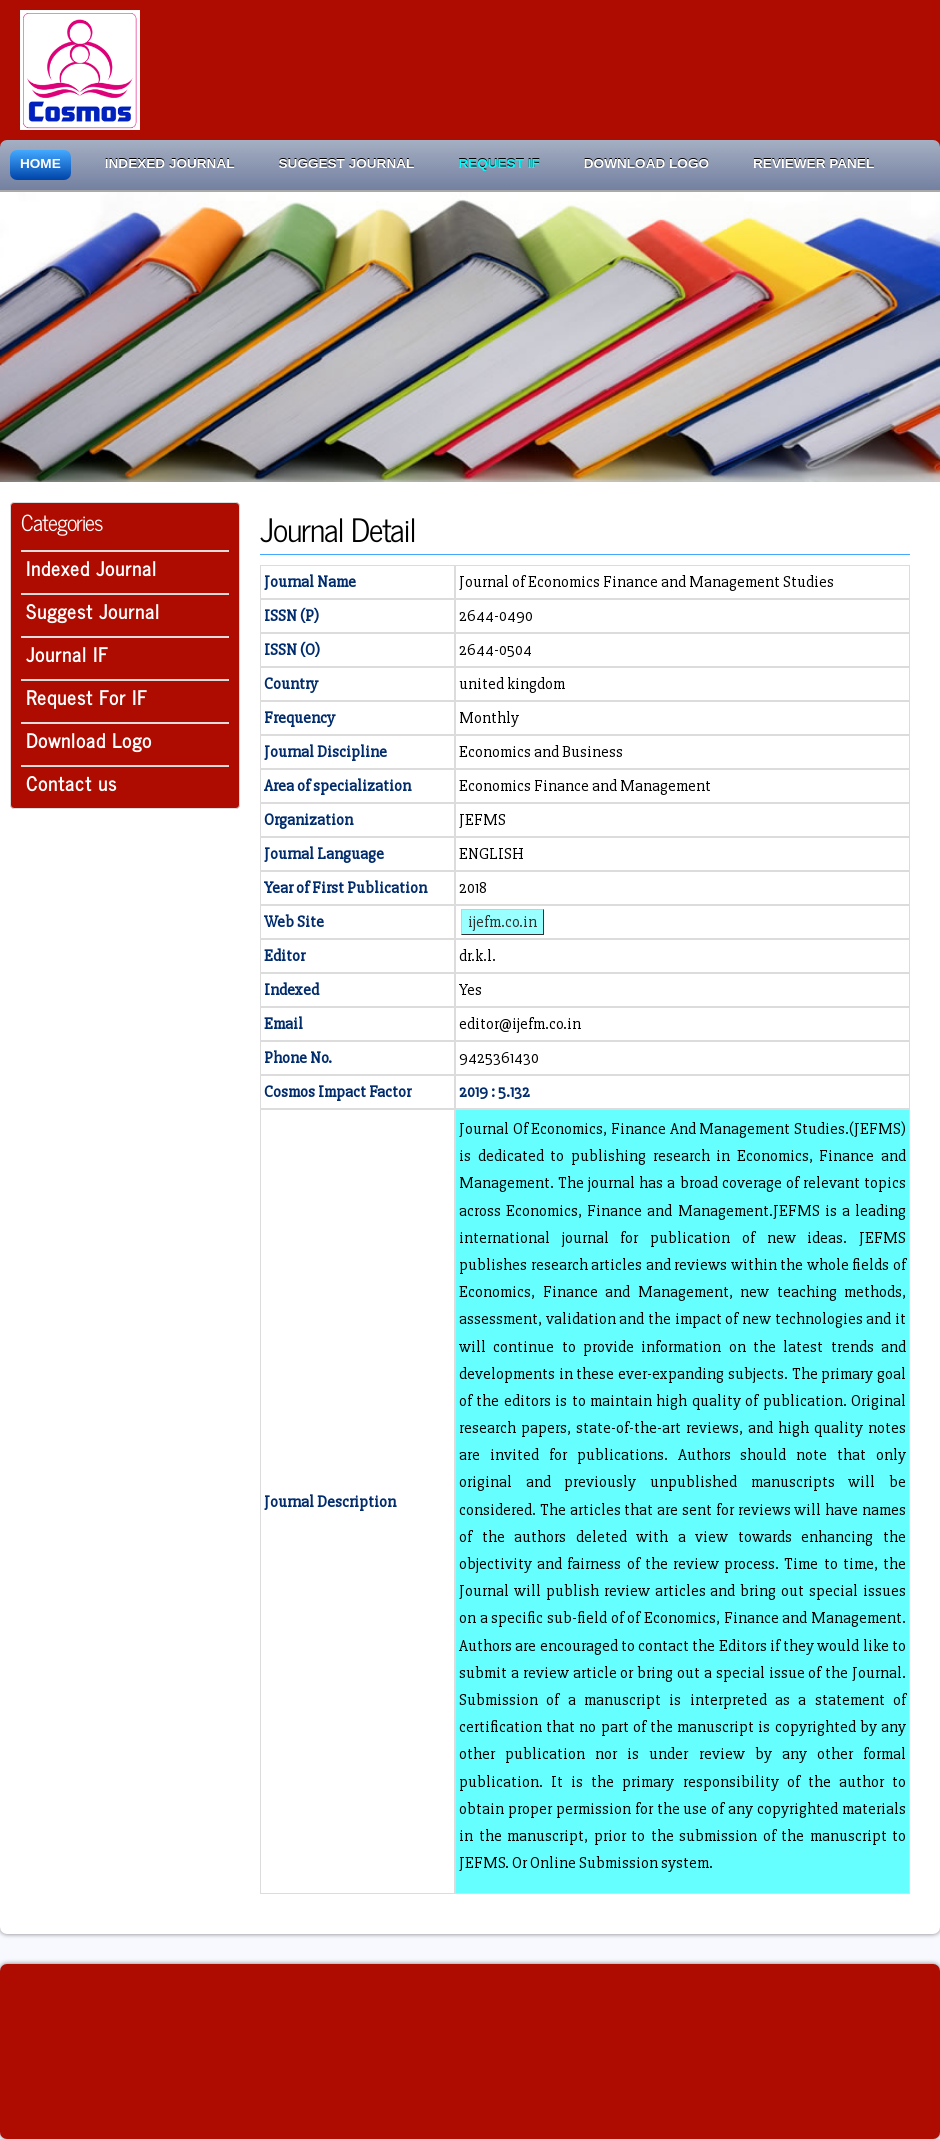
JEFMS (482, 820)
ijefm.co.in (502, 922)
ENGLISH (491, 854)
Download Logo (646, 163)
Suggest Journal (347, 163)
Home (40, 163)
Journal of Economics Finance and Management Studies (646, 582)
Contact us (71, 782)
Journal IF (67, 653)
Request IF (498, 163)
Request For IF (87, 696)
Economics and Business (541, 752)
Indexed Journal (170, 163)
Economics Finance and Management (585, 786)
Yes (470, 990)
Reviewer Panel (813, 163)
